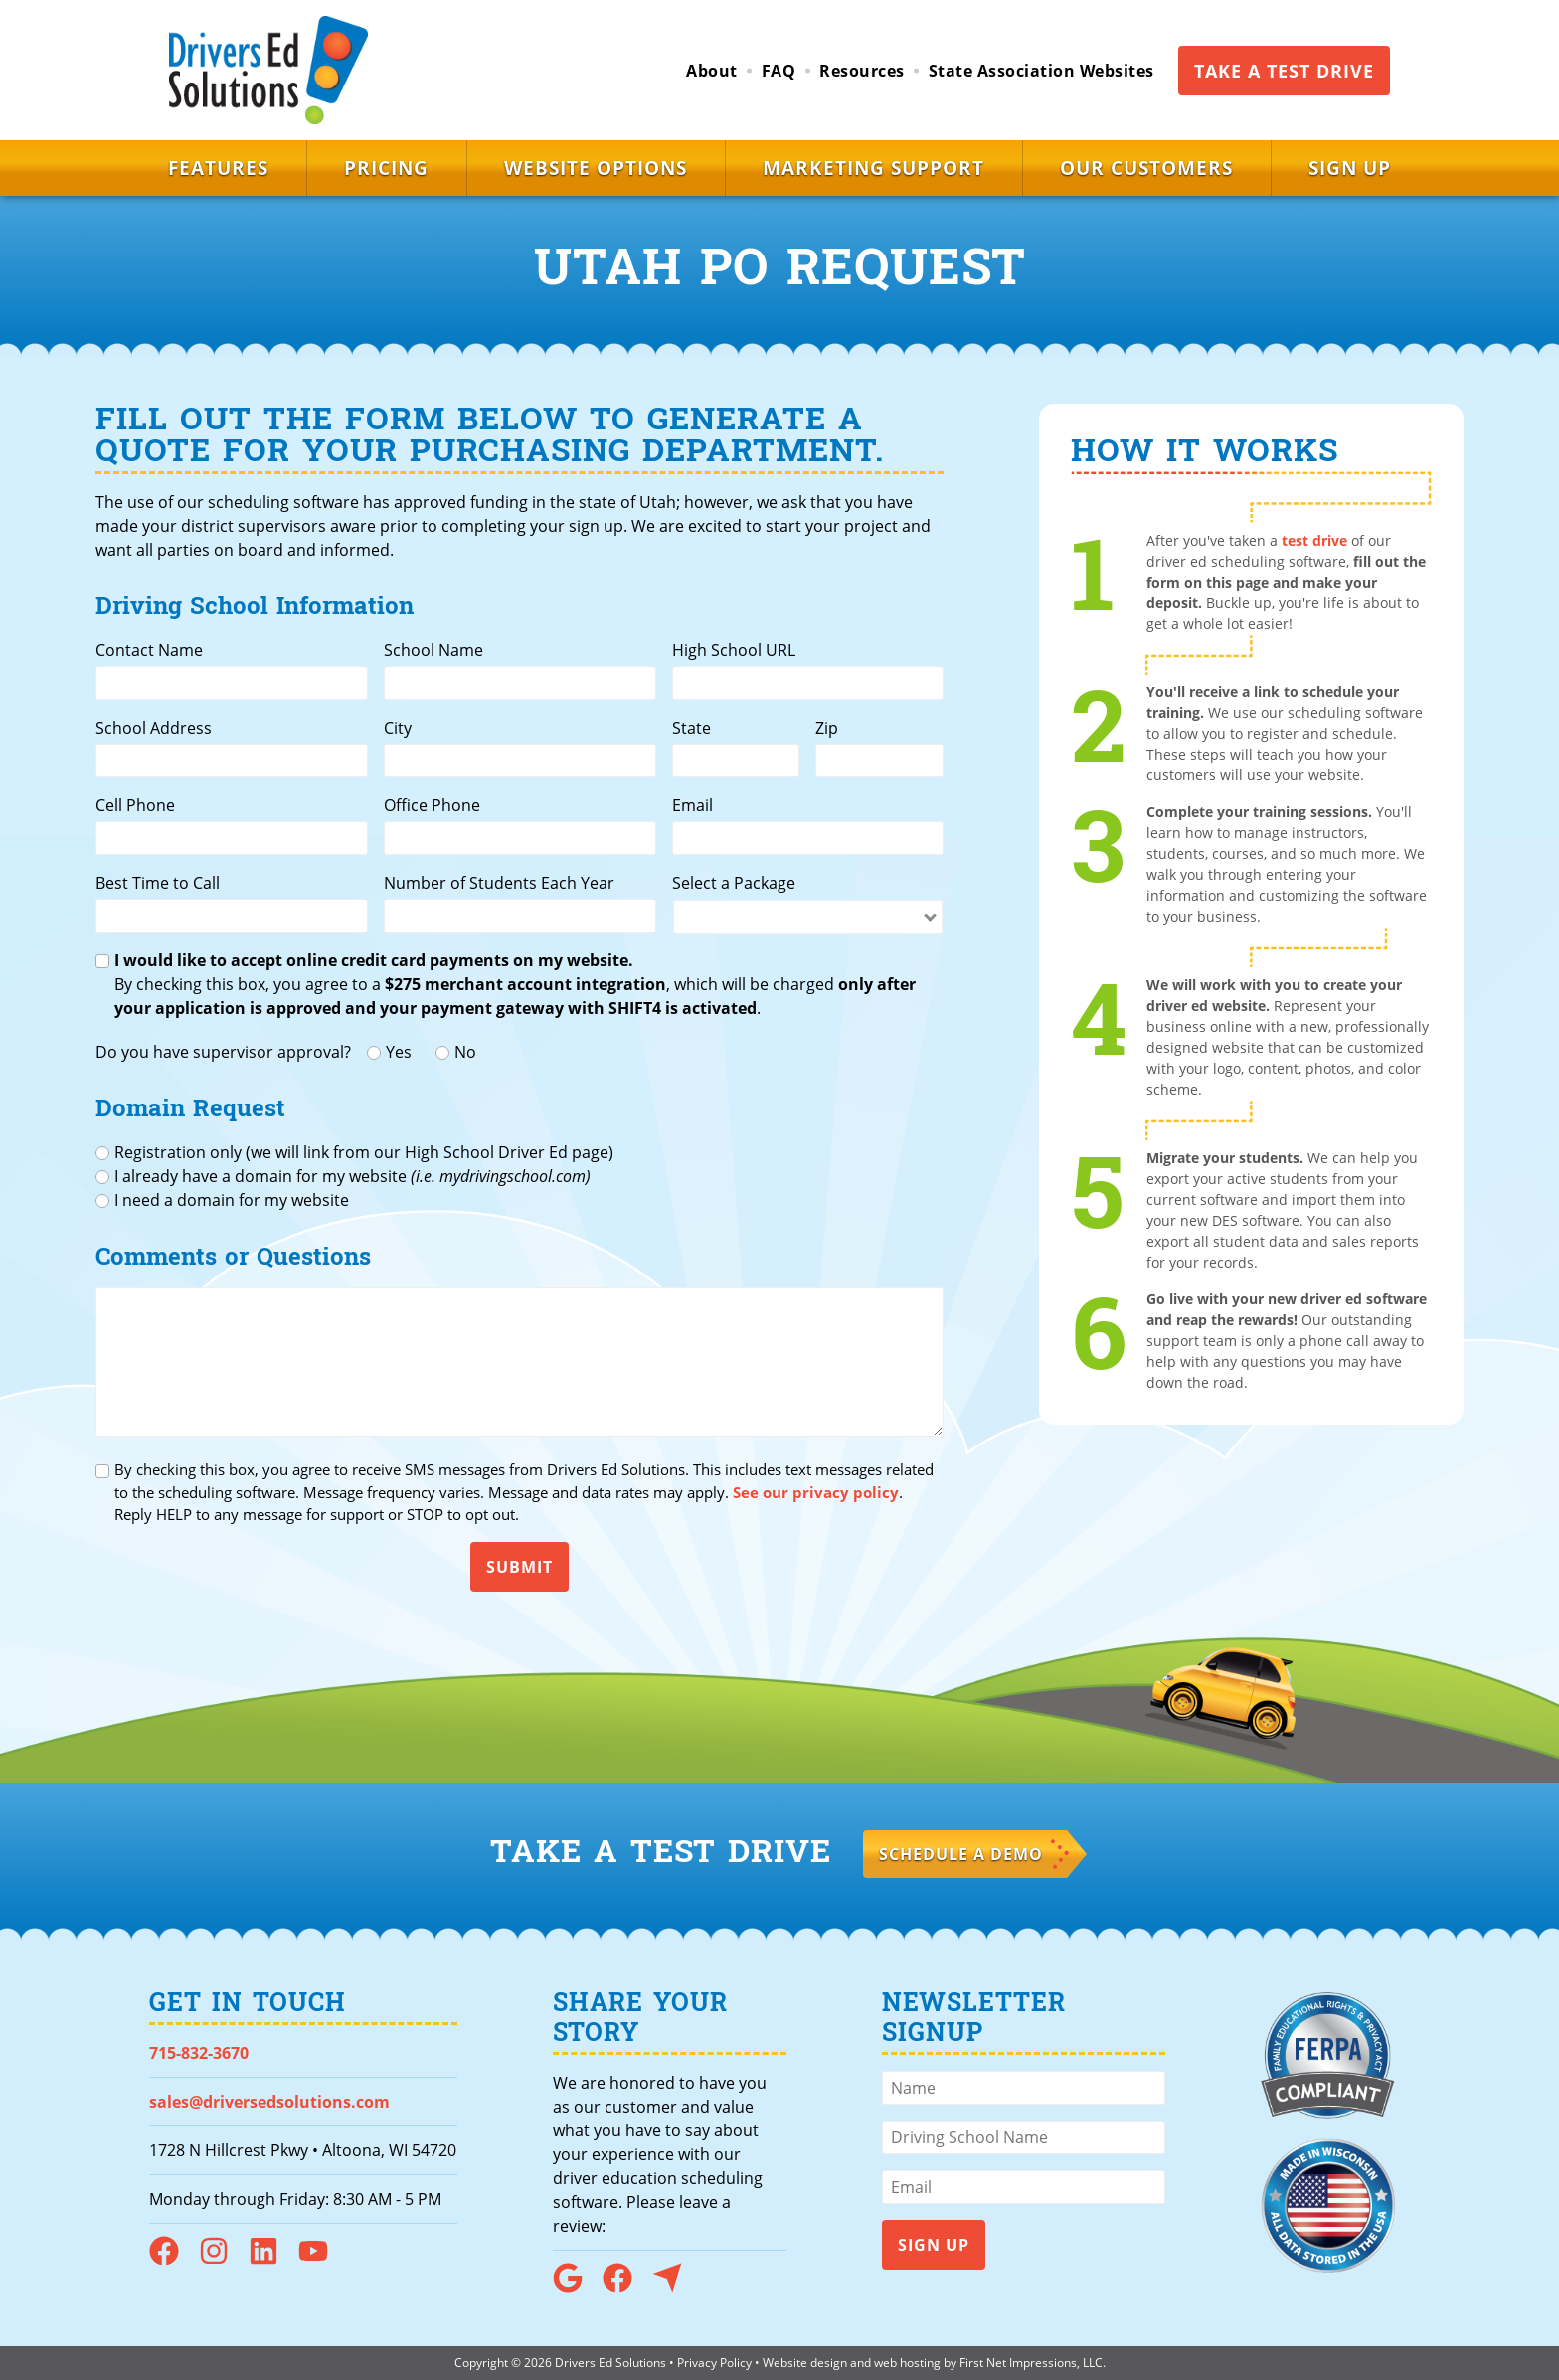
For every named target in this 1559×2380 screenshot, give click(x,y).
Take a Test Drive (1284, 71)
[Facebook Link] (172, 2260)
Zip (826, 728)
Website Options (595, 168)
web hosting (907, 2362)
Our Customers (1146, 168)
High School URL (733, 650)
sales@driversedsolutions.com (269, 2102)
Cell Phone (135, 805)
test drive (1314, 540)
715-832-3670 (199, 2053)
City (398, 728)
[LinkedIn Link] (271, 2260)
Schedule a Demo (961, 1854)
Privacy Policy (714, 2362)
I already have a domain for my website (352, 1176)
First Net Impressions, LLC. (1032, 2362)
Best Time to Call (157, 883)
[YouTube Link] (321, 2260)
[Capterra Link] (675, 2286)
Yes (399, 1052)
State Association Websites (1041, 71)
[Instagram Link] (222, 2260)
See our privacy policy (816, 1492)
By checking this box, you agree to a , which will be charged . (515, 984)
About (712, 71)
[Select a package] (808, 917)
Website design (805, 2362)
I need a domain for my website (231, 1200)
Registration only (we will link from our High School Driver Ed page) (363, 1152)
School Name (433, 650)
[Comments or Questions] (519, 1362)
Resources (862, 71)
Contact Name (149, 650)
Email (692, 805)
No (465, 1052)
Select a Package (733, 883)
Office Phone (432, 805)
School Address (153, 728)
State (691, 728)
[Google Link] (576, 2286)
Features (218, 168)
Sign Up (1349, 168)
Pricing (386, 168)
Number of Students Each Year (499, 883)
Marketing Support (873, 168)
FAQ (779, 71)
